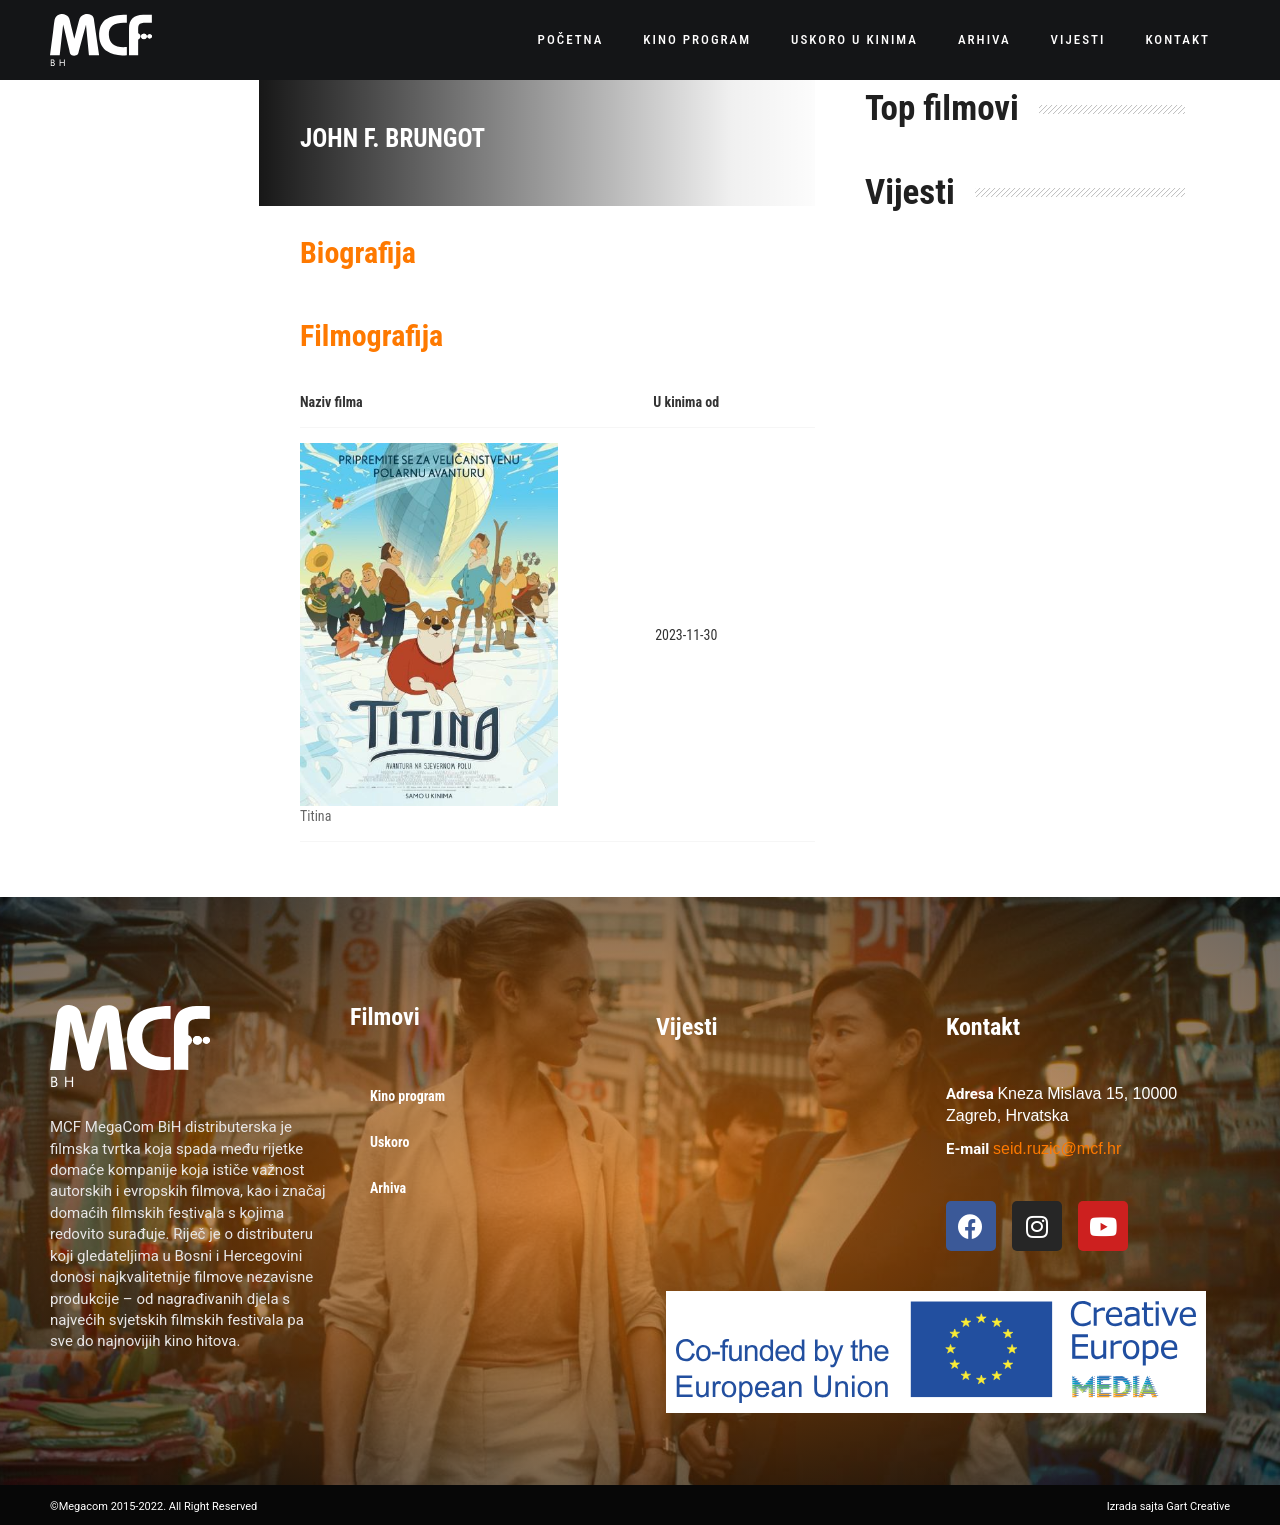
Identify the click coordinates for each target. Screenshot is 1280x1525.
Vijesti (1078, 39)
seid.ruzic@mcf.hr (1057, 1148)
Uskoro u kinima (854, 39)
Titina (315, 816)
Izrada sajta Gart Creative (1168, 1506)
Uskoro (389, 1142)
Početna (571, 39)
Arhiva (984, 39)
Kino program (697, 39)
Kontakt (1177, 39)
